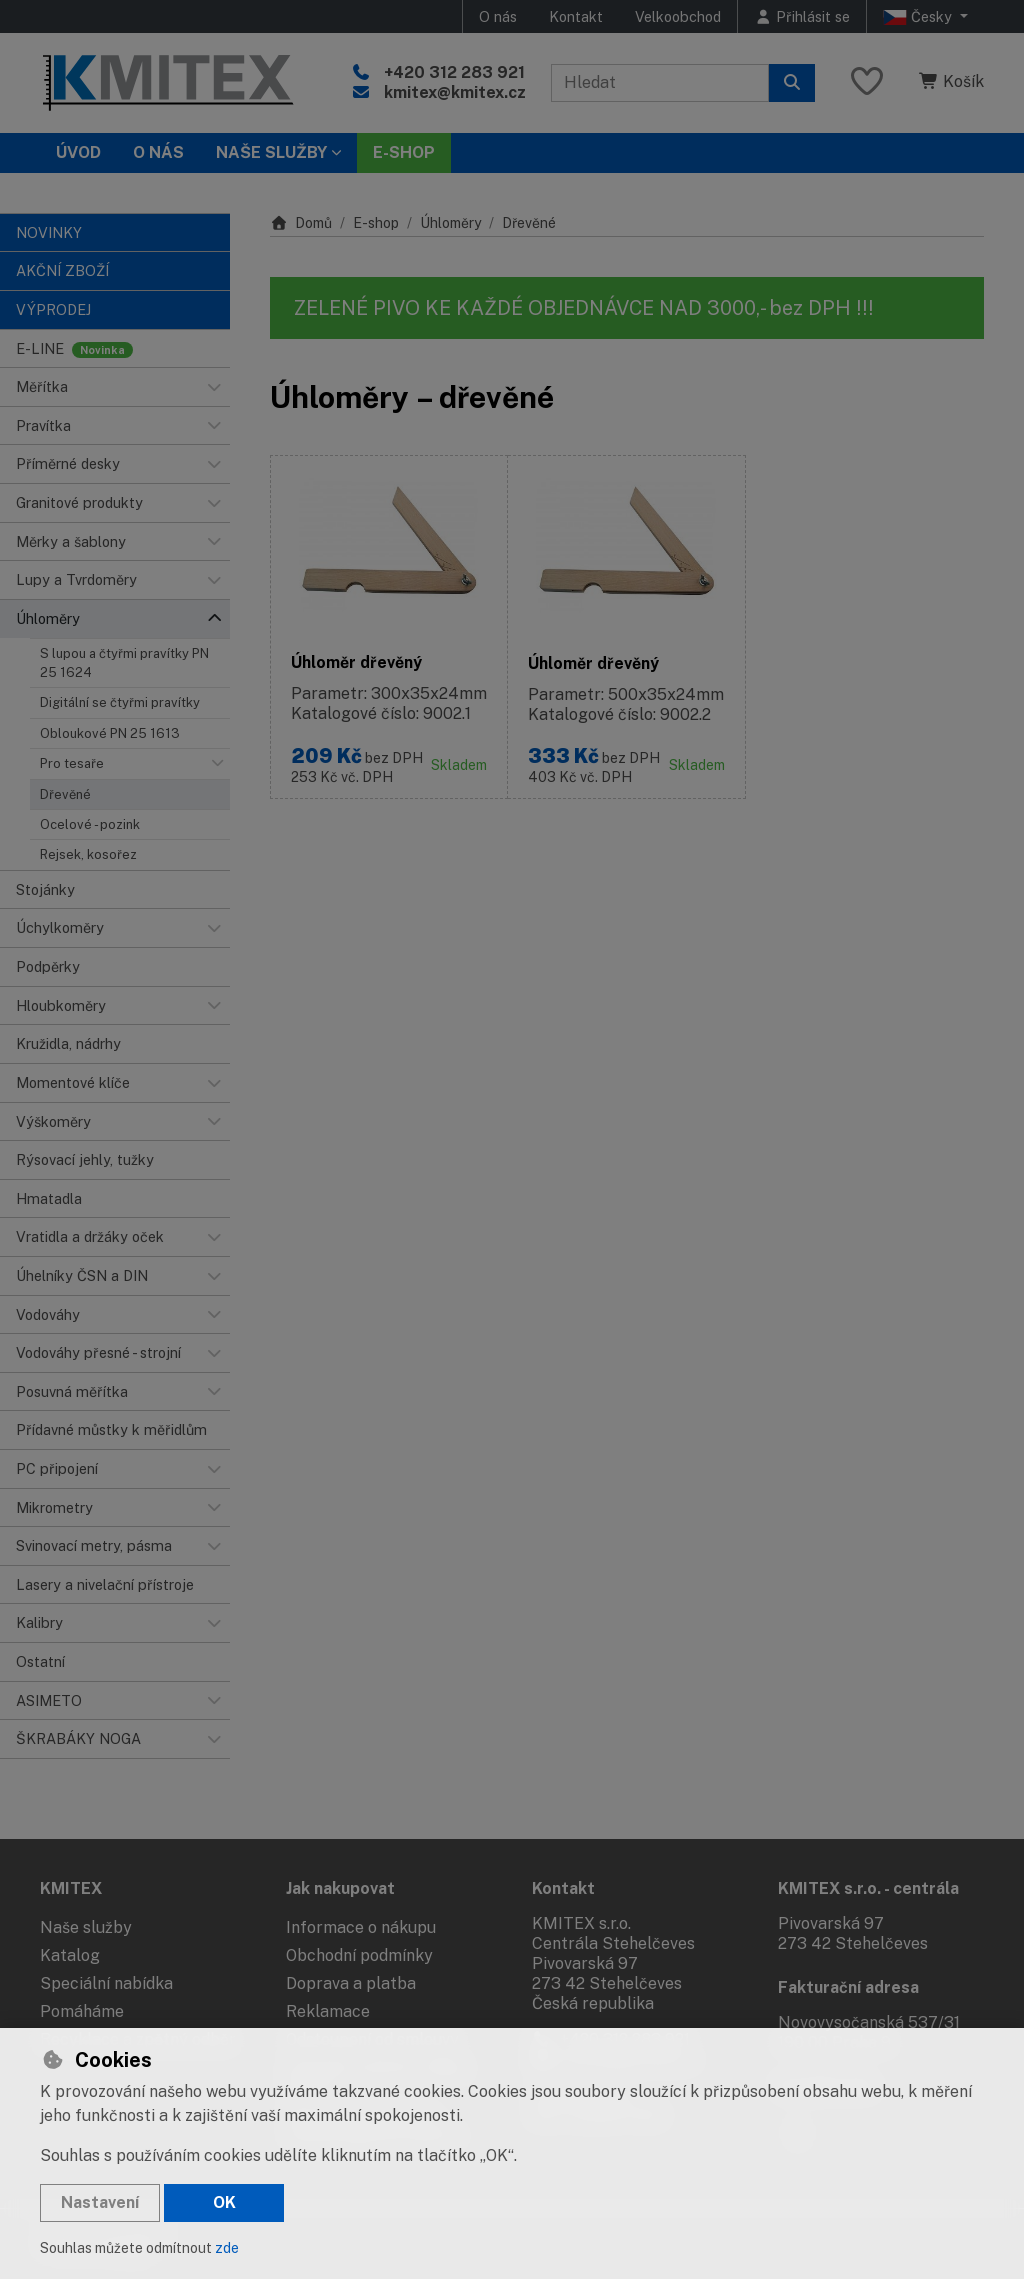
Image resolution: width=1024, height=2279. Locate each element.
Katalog (70, 1955)
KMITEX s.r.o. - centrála (868, 1888)
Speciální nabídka (106, 1983)
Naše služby (86, 1927)
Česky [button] (919, 17)
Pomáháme (82, 2011)
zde (227, 2248)
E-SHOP (404, 152)
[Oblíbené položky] (867, 82)
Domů (301, 223)
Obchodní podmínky (359, 1955)
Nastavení (100, 2202)
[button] (214, 387)
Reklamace (328, 2011)
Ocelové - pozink (90, 824)
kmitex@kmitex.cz (455, 92)
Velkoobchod (678, 16)
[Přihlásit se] (802, 16)
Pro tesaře (72, 763)
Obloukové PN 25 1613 (110, 733)
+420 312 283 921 (454, 72)
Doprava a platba (351, 1983)
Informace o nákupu (361, 1927)
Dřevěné (65, 794)
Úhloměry (450, 223)
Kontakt (576, 16)
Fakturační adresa (848, 1987)
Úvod (78, 152)
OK (224, 2202)
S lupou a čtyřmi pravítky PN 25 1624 (124, 663)
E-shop (376, 223)
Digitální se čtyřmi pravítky (120, 702)
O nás (498, 16)
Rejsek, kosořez (88, 854)
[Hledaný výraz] (660, 83)
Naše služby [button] (271, 152)
